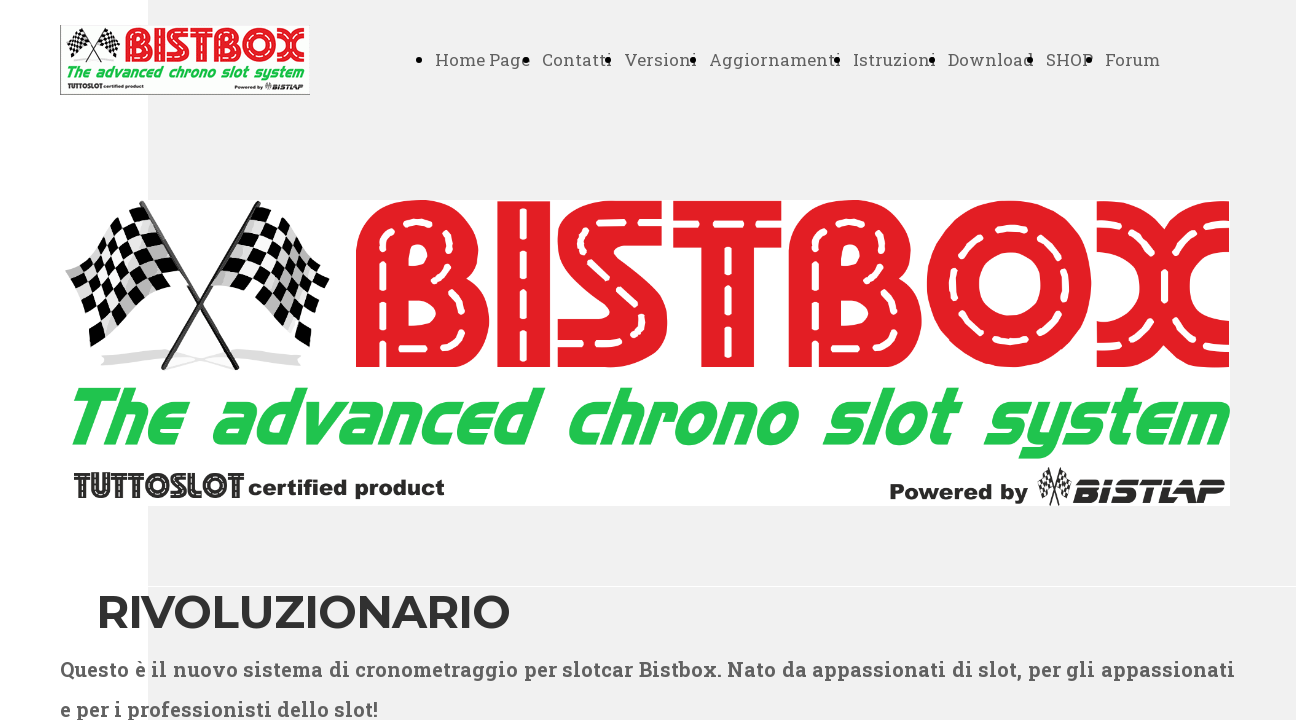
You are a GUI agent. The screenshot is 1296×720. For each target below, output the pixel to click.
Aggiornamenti (775, 59)
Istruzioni (894, 59)
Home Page (482, 59)
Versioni (660, 59)
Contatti (577, 59)
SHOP (1069, 59)
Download (991, 59)
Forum (1132, 59)
